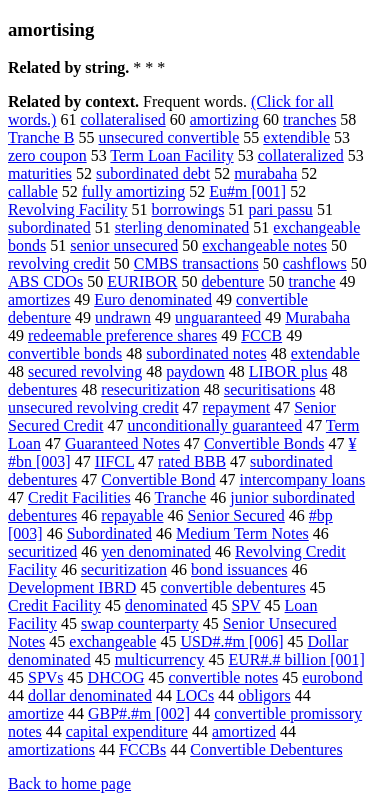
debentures (42, 389)
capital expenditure (127, 731)
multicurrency (160, 659)
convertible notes (223, 677)
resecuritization (150, 389)
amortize (36, 713)
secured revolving (85, 371)
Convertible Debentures (266, 749)
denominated (166, 605)
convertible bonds (65, 353)
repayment (237, 407)
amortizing (224, 119)
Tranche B (41, 137)
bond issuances (239, 569)
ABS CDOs (45, 281)
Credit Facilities (79, 497)
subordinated (49, 227)
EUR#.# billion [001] (296, 659)
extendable (325, 353)
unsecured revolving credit (93, 407)
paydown (195, 371)
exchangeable (112, 641)
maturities (40, 173)
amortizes (39, 299)
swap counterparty (140, 623)
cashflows (315, 263)
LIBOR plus (288, 371)
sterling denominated (182, 227)
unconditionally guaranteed (215, 425)
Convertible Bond (158, 479)
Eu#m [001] (247, 191)
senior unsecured (124, 245)
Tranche (180, 497)
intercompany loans (303, 479)
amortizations (51, 749)
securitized (42, 551)
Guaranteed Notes (122, 443)
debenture (232, 281)
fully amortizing (134, 191)
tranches (309, 119)
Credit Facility (54, 605)
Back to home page (69, 783)
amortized (244, 731)
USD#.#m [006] (231, 641)
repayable (132, 515)
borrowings (188, 209)
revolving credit (59, 263)
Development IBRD (72, 587)
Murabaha (317, 317)
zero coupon (47, 155)
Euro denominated (153, 299)
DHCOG (116, 677)
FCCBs (142, 749)
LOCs (195, 695)
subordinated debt (153, 173)
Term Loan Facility (171, 155)
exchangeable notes (264, 245)
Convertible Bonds (264, 443)
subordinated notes (206, 353)
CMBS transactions (196, 263)
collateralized (301, 155)
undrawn (123, 317)
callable (33, 191)
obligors (264, 695)
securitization (124, 569)
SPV (246, 605)
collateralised (122, 119)
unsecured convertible (169, 137)
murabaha (265, 173)
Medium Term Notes (242, 533)
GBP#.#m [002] (139, 713)
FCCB (261, 335)
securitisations (270, 389)
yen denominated (156, 551)
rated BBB (192, 461)
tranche (311, 281)
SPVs (46, 677)
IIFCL (114, 461)
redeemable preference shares (122, 335)
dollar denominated (90, 695)
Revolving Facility (68, 209)
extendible (296, 137)
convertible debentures (232, 587)
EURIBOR (142, 281)
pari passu (280, 209)
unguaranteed (218, 317)
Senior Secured (236, 515)
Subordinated (109, 533)
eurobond (332, 677)
